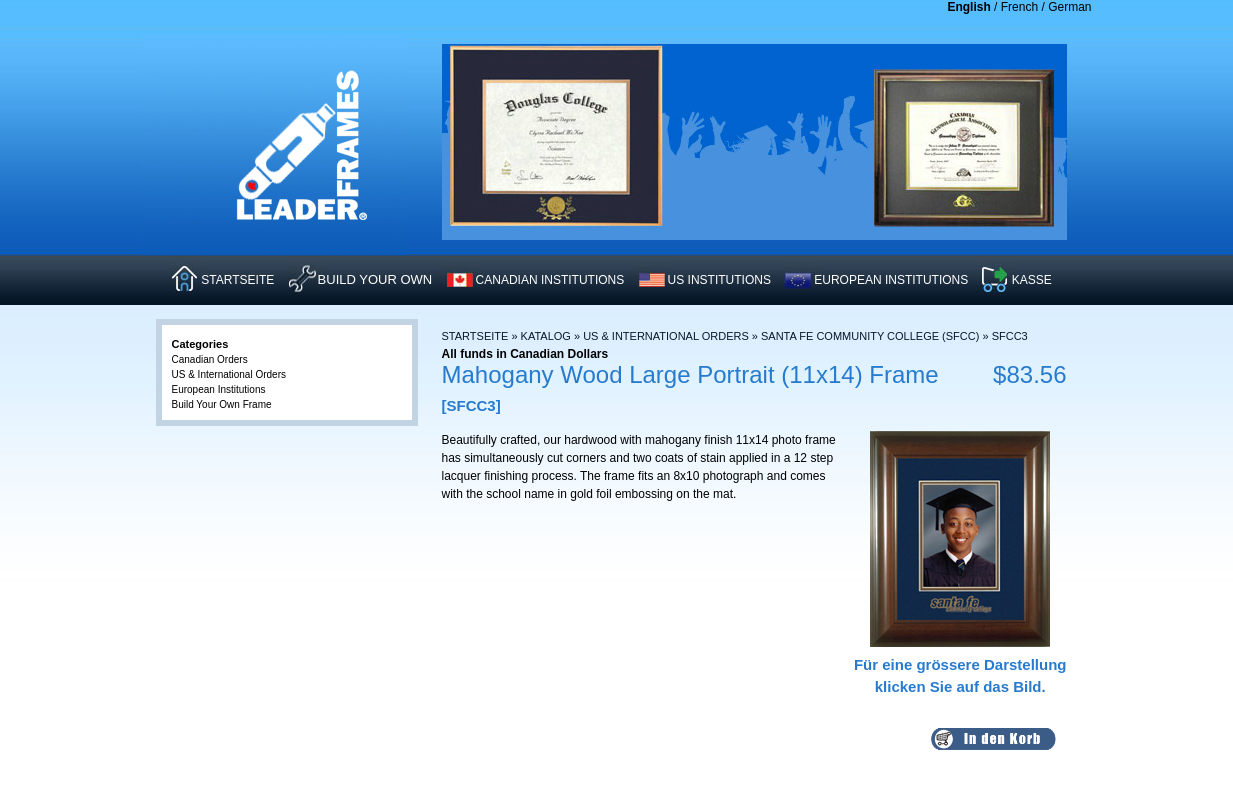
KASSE (1032, 280)
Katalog (546, 336)
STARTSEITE (237, 280)
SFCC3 (1010, 336)
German (1069, 7)
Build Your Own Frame (222, 404)
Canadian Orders (210, 359)
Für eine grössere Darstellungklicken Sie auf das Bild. (960, 664)
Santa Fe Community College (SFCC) (870, 336)
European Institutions (219, 389)
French (1019, 7)
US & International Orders (666, 336)
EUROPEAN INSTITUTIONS (891, 280)
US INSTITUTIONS (719, 280)
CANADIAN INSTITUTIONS (550, 280)
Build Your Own (375, 279)
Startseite (475, 336)
